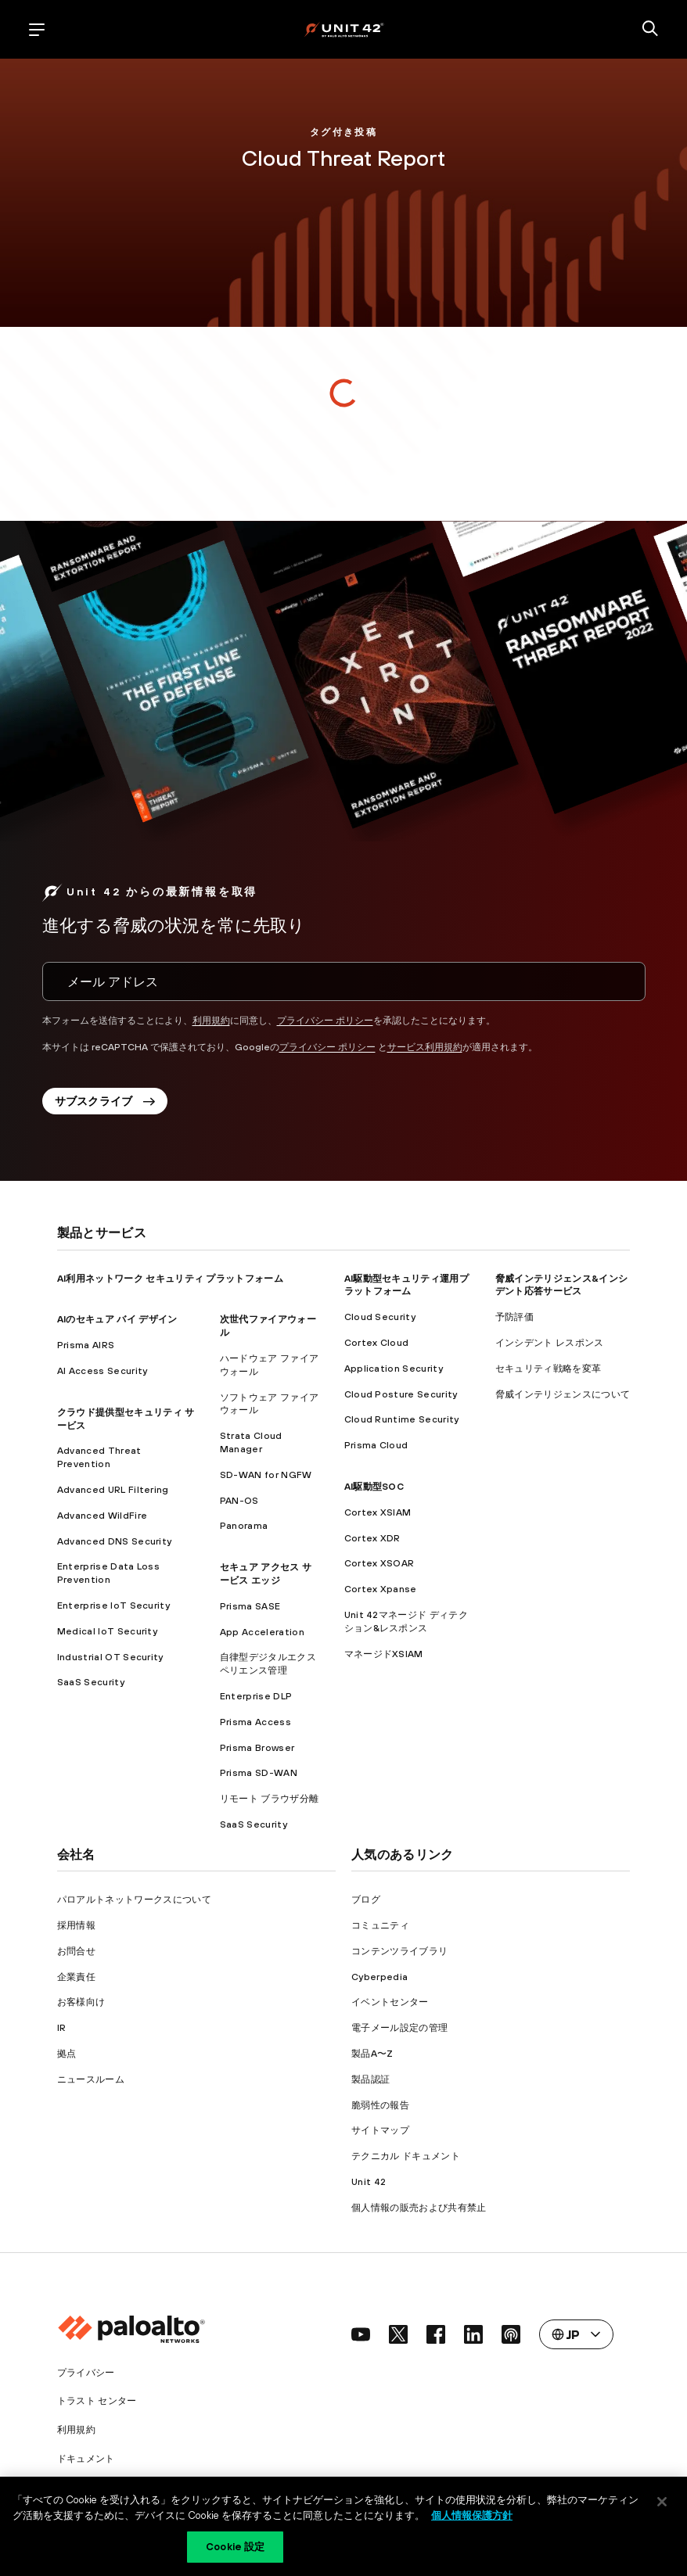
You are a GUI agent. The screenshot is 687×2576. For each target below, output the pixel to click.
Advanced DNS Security (114, 1545)
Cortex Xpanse (380, 1593)
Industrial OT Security (110, 1661)
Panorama (244, 1529)
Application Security (393, 1372)
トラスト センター (97, 2404)
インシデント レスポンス (549, 1346)
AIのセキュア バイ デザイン (117, 1323)
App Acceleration (262, 1636)
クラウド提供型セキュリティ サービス (126, 1423)
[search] (650, 30)
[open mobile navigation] (37, 30)
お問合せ (76, 1955)
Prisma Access (255, 1725)
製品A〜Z (372, 2057)
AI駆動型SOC (374, 1490)
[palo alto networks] (344, 29)
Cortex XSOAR (379, 1567)
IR (62, 2031)
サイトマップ (380, 2134)
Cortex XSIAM (378, 1516)
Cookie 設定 (235, 2547)
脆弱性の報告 (380, 2109)
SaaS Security (90, 1686)
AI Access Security (102, 1374)
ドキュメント (86, 2462)
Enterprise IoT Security (113, 1609)
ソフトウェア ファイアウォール (269, 1408)
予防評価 (514, 1320)
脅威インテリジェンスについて (562, 1398)
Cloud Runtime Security (401, 1423)
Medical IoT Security (107, 1635)
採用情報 (76, 1929)
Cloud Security (379, 1320)
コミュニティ (380, 1929)
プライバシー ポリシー (325, 1020)
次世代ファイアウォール (268, 1330)
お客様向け (81, 2005)
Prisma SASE (250, 1610)
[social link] (360, 2338)
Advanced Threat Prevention (99, 1461)
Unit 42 (368, 2185)
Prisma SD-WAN (258, 1776)
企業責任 (76, 1980)
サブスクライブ (105, 1105)
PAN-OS (239, 1504)
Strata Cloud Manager (251, 1446)
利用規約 (211, 1020)
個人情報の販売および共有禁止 (418, 2211)
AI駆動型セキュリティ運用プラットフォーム (406, 1289)
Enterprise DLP (256, 1700)
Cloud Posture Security (401, 1398)
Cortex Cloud (376, 1346)
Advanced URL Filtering (113, 1493)
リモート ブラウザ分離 (269, 1802)
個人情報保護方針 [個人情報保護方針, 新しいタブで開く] (472, 2515)
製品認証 (370, 2083)
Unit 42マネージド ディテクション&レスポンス (406, 1625)
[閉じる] (662, 2502)
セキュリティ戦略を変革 (548, 1372)
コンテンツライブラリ (399, 1955)
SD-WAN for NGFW (266, 1478)
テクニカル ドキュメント (405, 2159)
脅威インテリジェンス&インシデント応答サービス (561, 1289)
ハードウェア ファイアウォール (269, 1369)
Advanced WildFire (102, 1519)
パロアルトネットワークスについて (134, 1903)
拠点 (67, 2057)
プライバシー (86, 2376)
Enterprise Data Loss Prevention (108, 1577)
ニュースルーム (90, 2083)
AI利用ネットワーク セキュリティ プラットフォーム (170, 1282)
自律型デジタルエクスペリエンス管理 (268, 1668)
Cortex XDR (372, 1542)
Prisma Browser (257, 1751)
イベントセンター (390, 2005)
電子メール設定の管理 (399, 2031)
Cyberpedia (379, 1980)
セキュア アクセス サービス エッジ (266, 1578)
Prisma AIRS (86, 1349)
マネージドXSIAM (383, 1657)
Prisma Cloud (376, 1449)
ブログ (365, 1903)
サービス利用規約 (424, 1047)
